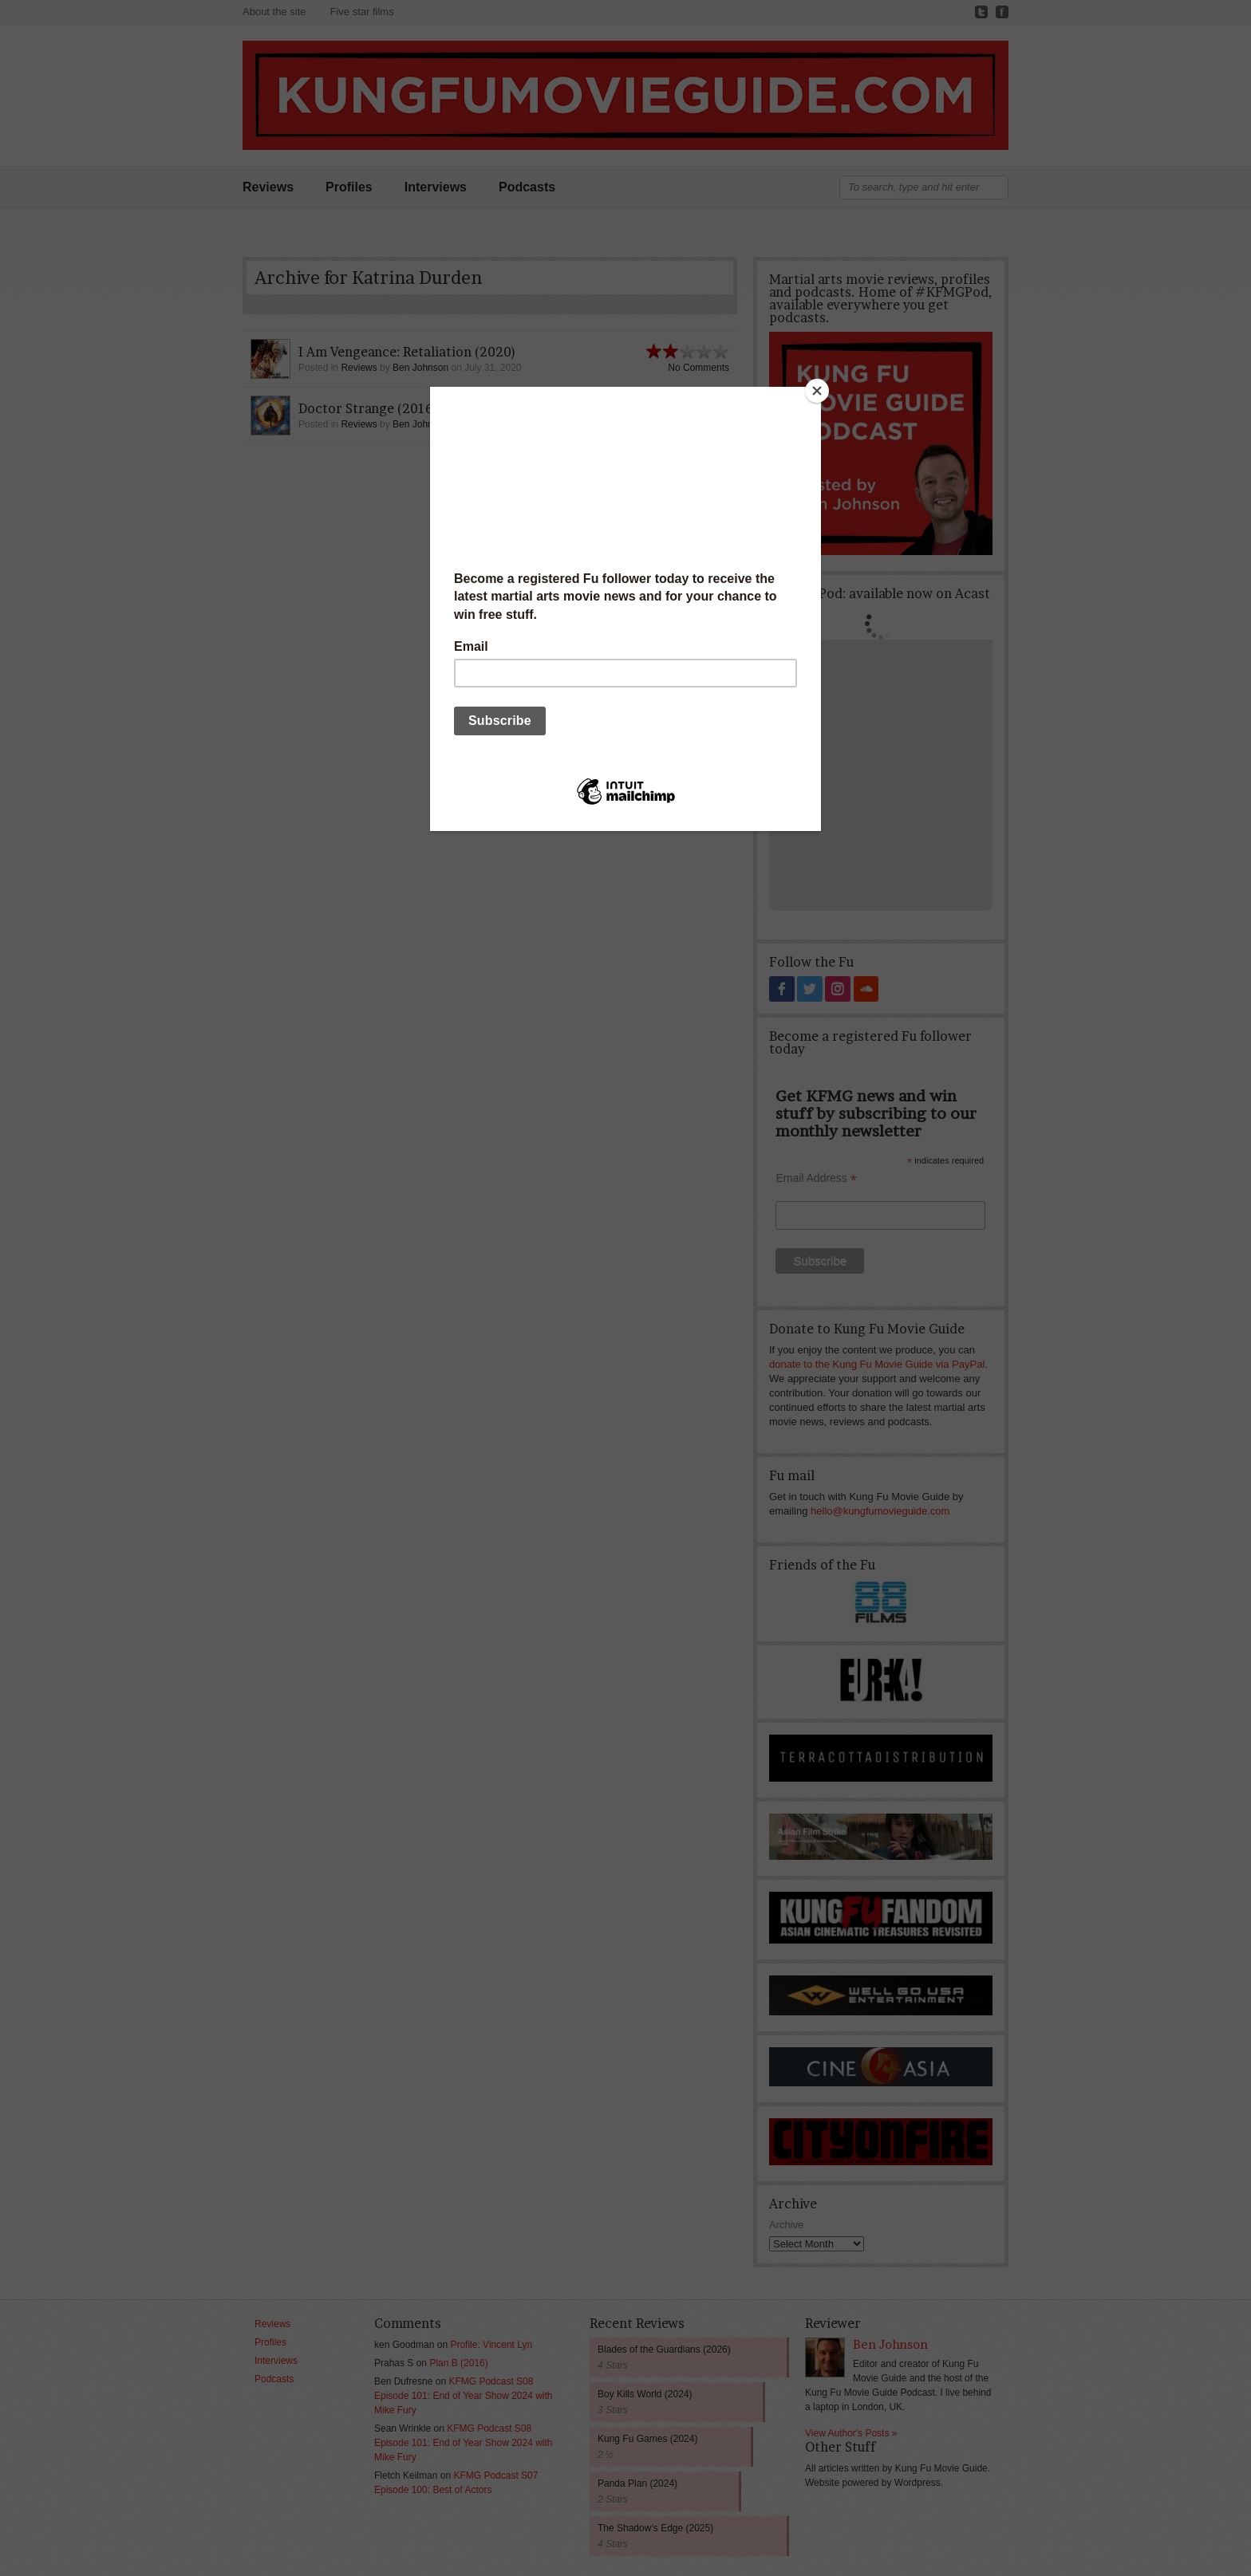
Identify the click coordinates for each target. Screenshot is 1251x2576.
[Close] (817, 391)
